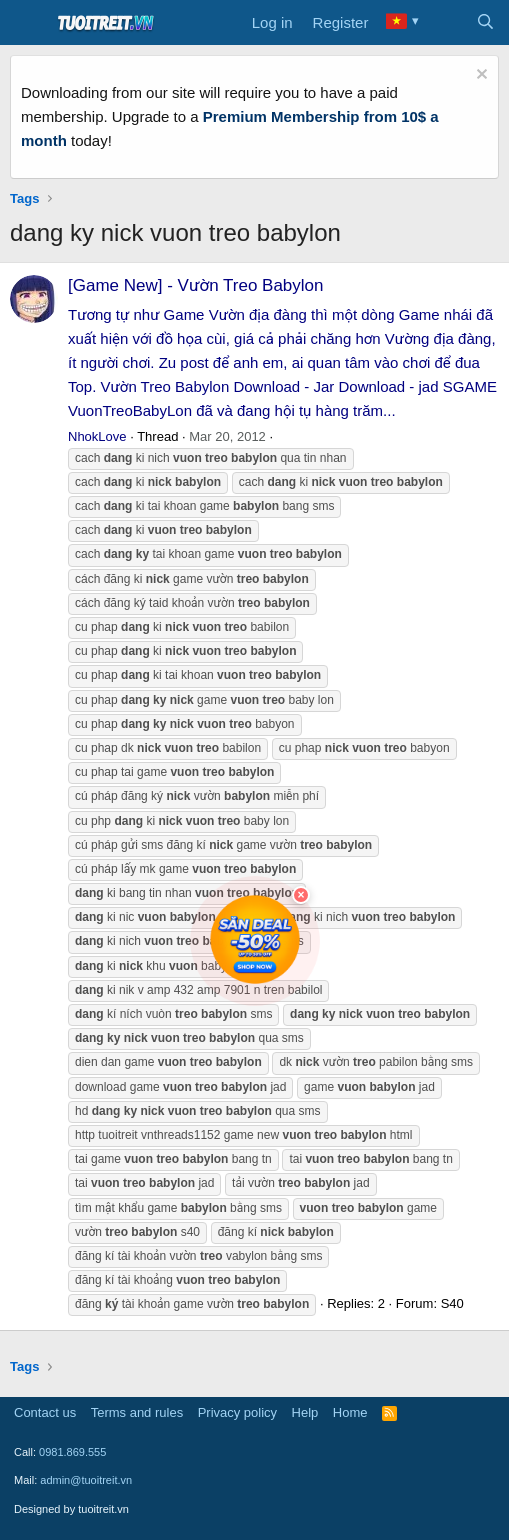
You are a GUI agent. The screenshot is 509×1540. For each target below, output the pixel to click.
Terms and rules (137, 1412)
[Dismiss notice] (479, 76)
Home (350, 1412)
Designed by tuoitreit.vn (71, 1509)
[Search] (485, 23)
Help (305, 1412)
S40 (452, 1303)
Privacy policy (237, 1412)
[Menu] (27, 23)
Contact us (45, 1412)
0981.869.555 (72, 1452)
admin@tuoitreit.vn (86, 1480)
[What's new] (445, 23)
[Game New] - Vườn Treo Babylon (196, 285)
